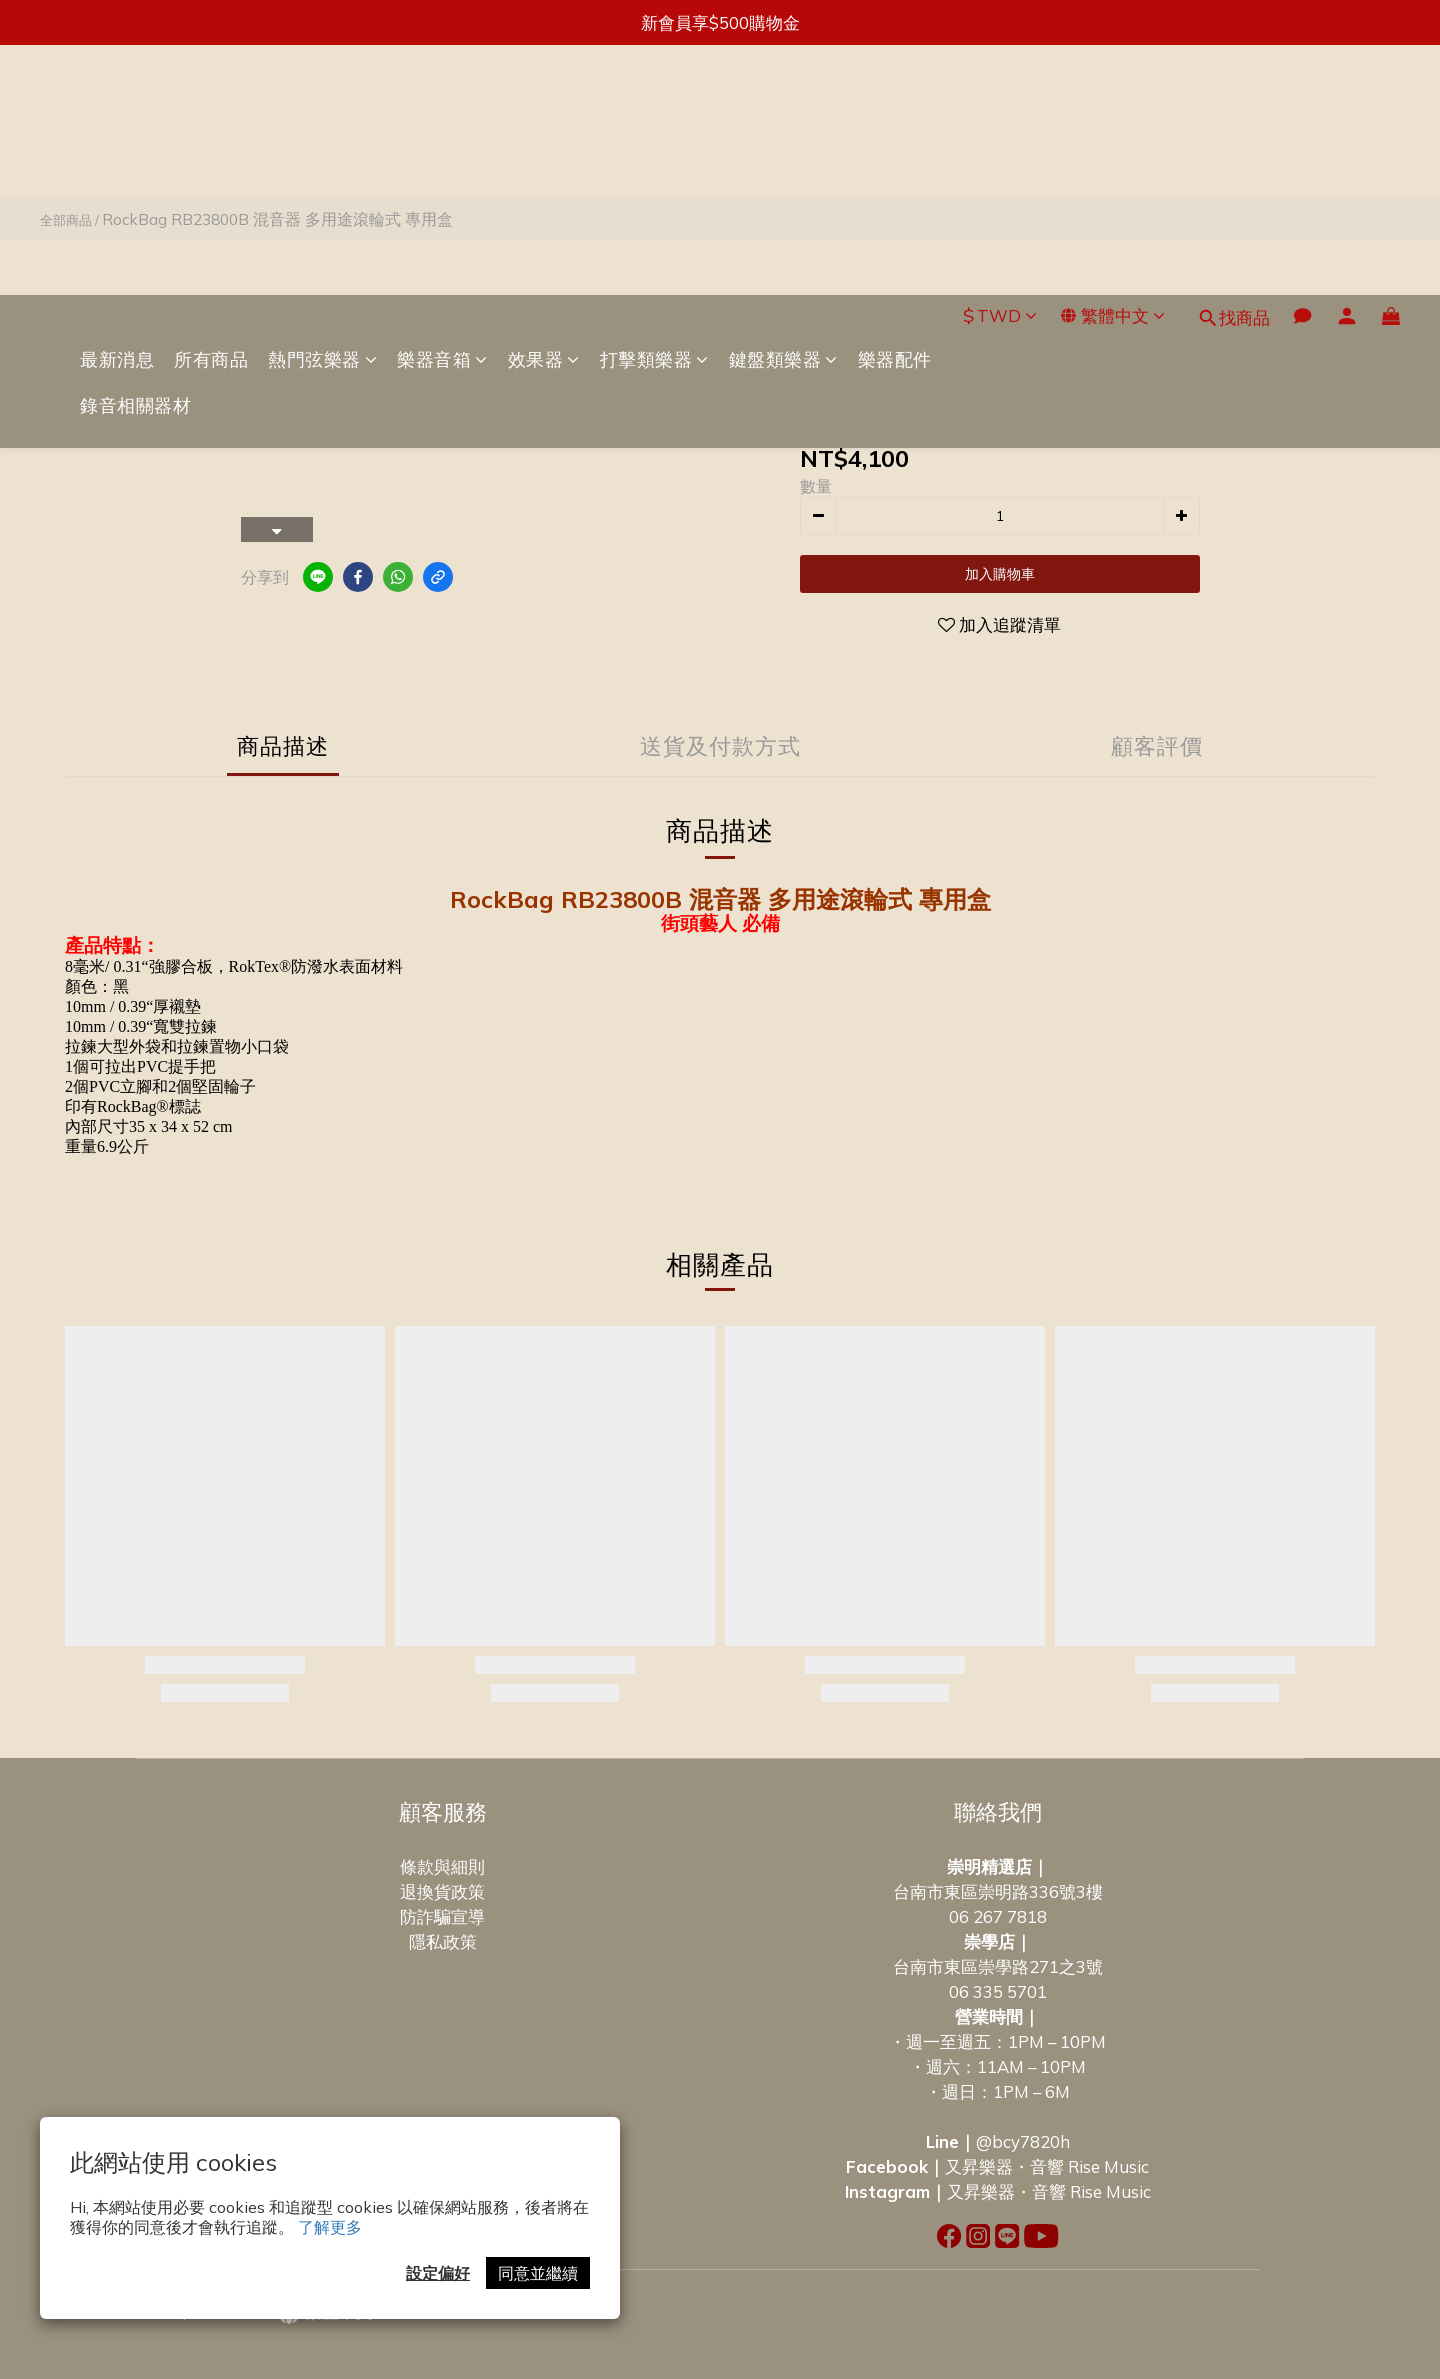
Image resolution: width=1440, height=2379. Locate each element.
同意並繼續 (538, 2273)
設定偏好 (438, 2273)
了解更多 (330, 2227)
